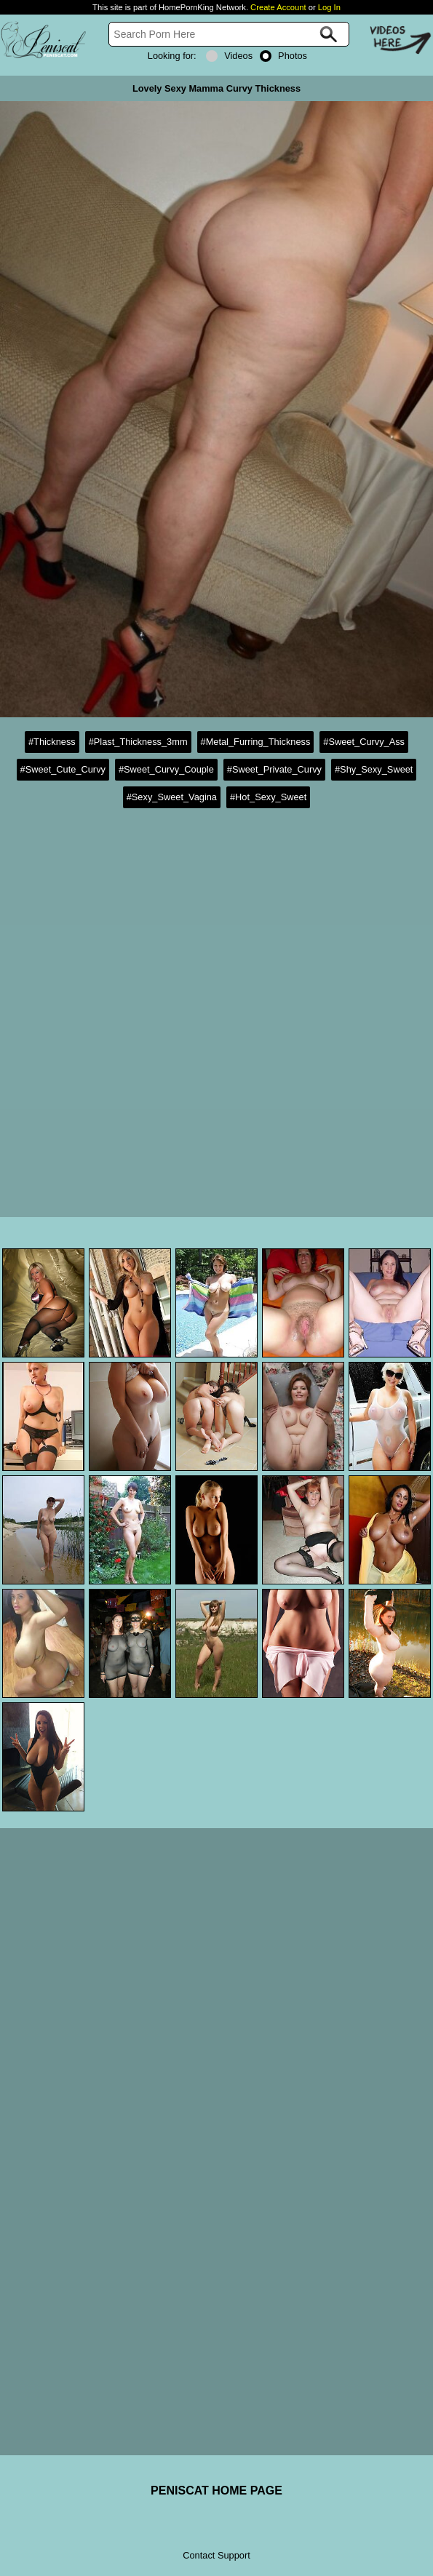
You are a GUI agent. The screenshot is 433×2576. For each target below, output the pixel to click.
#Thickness (52, 741)
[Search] (228, 34)
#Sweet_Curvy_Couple (166, 769)
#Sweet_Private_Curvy (274, 769)
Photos (283, 55)
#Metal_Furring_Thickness (256, 741)
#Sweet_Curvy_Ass (364, 741)
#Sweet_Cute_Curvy (63, 769)
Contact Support (216, 2555)
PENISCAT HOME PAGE (216, 2490)
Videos (229, 55)
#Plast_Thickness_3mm (138, 741)
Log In (329, 7)
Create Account (278, 7)
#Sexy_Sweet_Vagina (172, 796)
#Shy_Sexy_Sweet (374, 769)
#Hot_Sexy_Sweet (268, 796)
